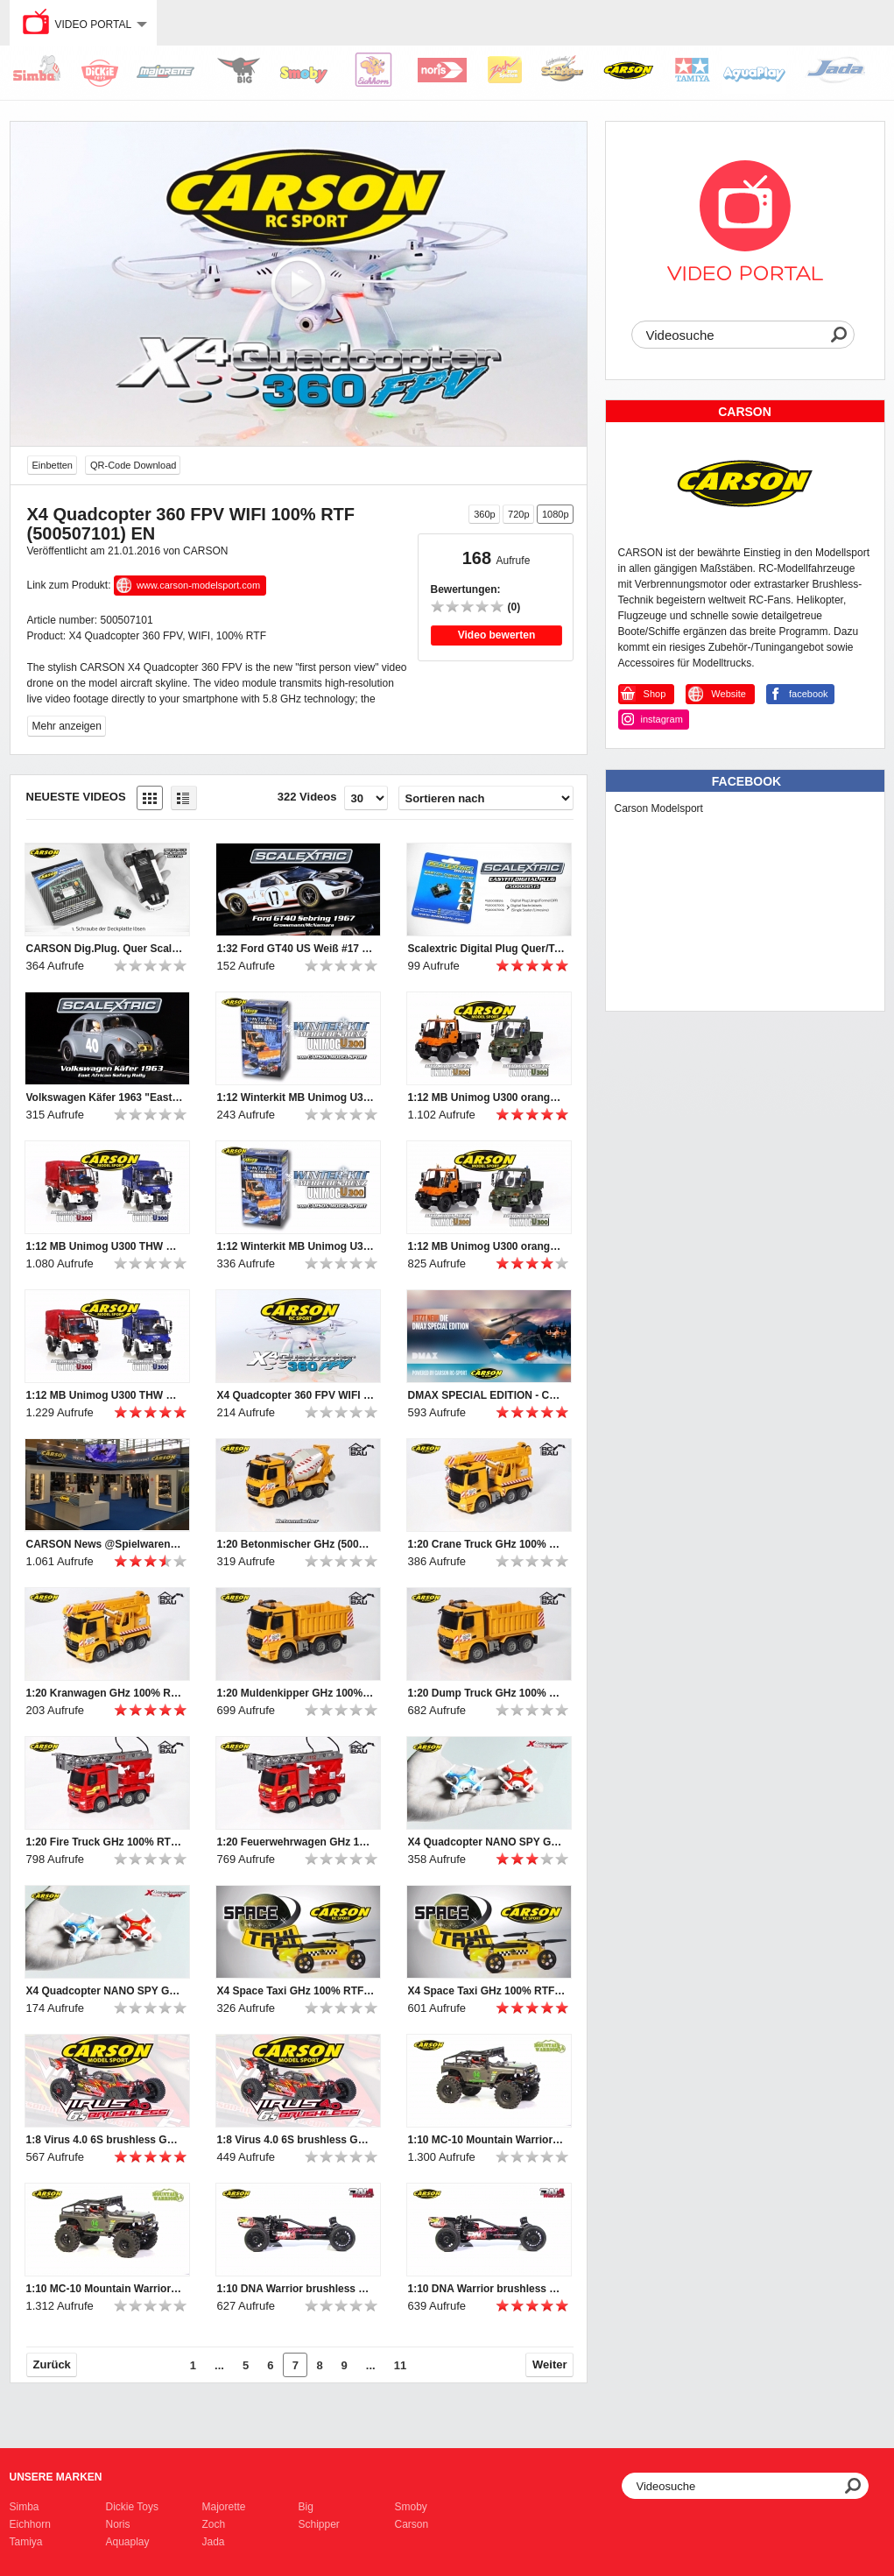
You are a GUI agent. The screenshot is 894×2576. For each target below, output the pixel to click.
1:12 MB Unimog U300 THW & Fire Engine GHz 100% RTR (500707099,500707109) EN (105, 1246)
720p (518, 514)
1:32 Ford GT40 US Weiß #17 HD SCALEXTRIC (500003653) (296, 948)
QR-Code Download (133, 465)
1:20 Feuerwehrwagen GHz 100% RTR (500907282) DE (296, 1842)
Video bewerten (496, 635)
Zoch (214, 2524)
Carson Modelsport (659, 808)
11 (400, 2365)
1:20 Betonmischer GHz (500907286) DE (296, 1544)
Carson (412, 2524)
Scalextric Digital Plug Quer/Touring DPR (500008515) (487, 948)
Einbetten (52, 465)
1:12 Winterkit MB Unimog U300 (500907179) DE (296, 1246)
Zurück (52, 2364)
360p (484, 514)
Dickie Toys (132, 2507)
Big (306, 2507)
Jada (213, 2542)
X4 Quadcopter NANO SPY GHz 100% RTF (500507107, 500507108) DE (487, 1842)
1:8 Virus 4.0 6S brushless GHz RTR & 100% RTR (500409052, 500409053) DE (296, 2140)
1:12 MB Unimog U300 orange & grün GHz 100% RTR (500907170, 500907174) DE (487, 1246)
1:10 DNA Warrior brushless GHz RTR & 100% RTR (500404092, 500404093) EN (296, 2289)
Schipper (319, 2524)
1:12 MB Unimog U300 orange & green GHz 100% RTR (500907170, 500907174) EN (487, 1097)
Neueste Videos (76, 796)
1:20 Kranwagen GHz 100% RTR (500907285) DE (105, 1693)
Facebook (746, 781)
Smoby (411, 2507)
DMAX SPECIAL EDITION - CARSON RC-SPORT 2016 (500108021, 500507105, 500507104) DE (487, 1395)
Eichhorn (30, 2524)
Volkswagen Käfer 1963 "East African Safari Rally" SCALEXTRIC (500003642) (105, 1097)
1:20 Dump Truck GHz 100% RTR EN (487, 1693)
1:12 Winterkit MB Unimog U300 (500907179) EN (296, 1097)
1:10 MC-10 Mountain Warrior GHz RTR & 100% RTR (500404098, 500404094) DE (105, 2289)
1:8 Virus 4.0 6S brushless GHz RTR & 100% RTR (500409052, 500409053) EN (105, 2140)
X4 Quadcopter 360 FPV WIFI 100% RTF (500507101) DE (296, 1395)
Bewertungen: (466, 589)
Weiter (549, 2364)
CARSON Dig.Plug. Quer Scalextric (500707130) (105, 948)
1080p (555, 514)
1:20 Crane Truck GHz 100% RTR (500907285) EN (487, 1544)
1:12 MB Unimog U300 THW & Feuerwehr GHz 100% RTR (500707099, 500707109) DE (105, 1395)
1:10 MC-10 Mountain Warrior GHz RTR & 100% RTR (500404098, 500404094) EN (487, 2140)
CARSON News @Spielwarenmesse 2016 (105, 1544)
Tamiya (26, 2542)
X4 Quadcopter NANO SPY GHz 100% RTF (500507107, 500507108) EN (105, 1991)
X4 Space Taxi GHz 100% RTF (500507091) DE (487, 1991)
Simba (24, 2507)
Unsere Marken (56, 2477)
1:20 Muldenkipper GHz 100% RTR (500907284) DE (296, 1693)
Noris (118, 2524)
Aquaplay (128, 2542)
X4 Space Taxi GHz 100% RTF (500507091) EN (296, 1991)
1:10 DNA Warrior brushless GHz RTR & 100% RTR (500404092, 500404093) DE (487, 2289)
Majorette (224, 2507)
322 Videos (307, 796)
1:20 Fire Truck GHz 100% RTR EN (105, 1842)
